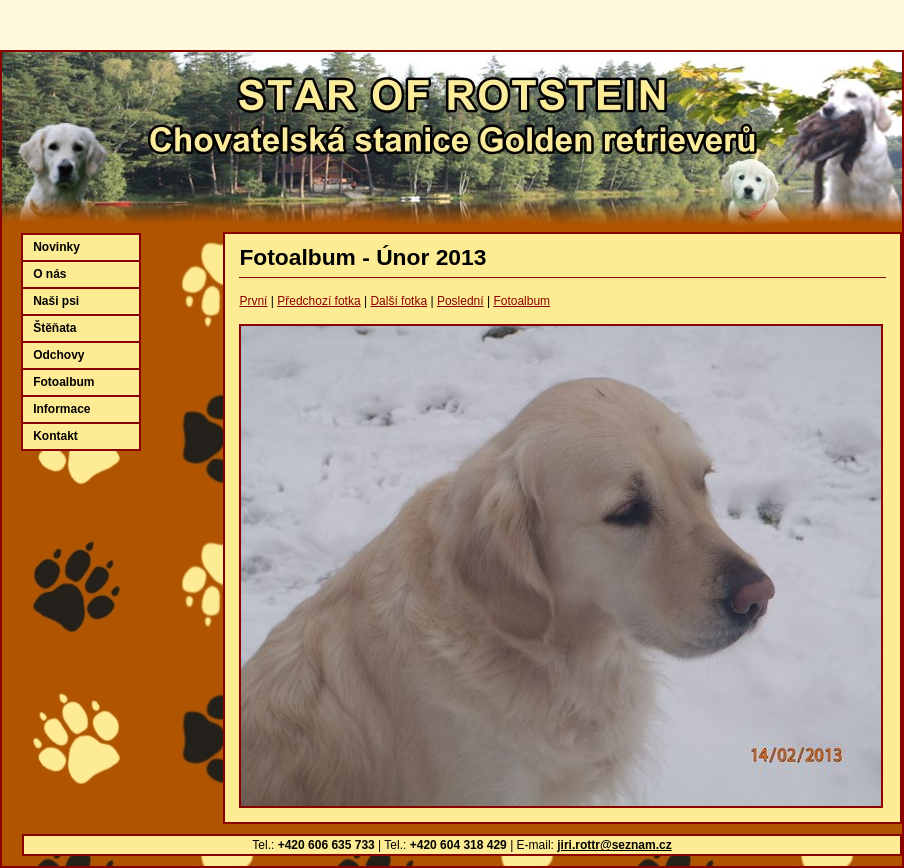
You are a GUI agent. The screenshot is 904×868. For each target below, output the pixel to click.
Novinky (56, 247)
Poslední (460, 301)
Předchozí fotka (318, 301)
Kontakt (55, 436)
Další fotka (398, 301)
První (253, 301)
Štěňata (54, 328)
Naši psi (56, 301)
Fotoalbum (521, 301)
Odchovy (58, 355)
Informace (61, 409)
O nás (49, 274)
